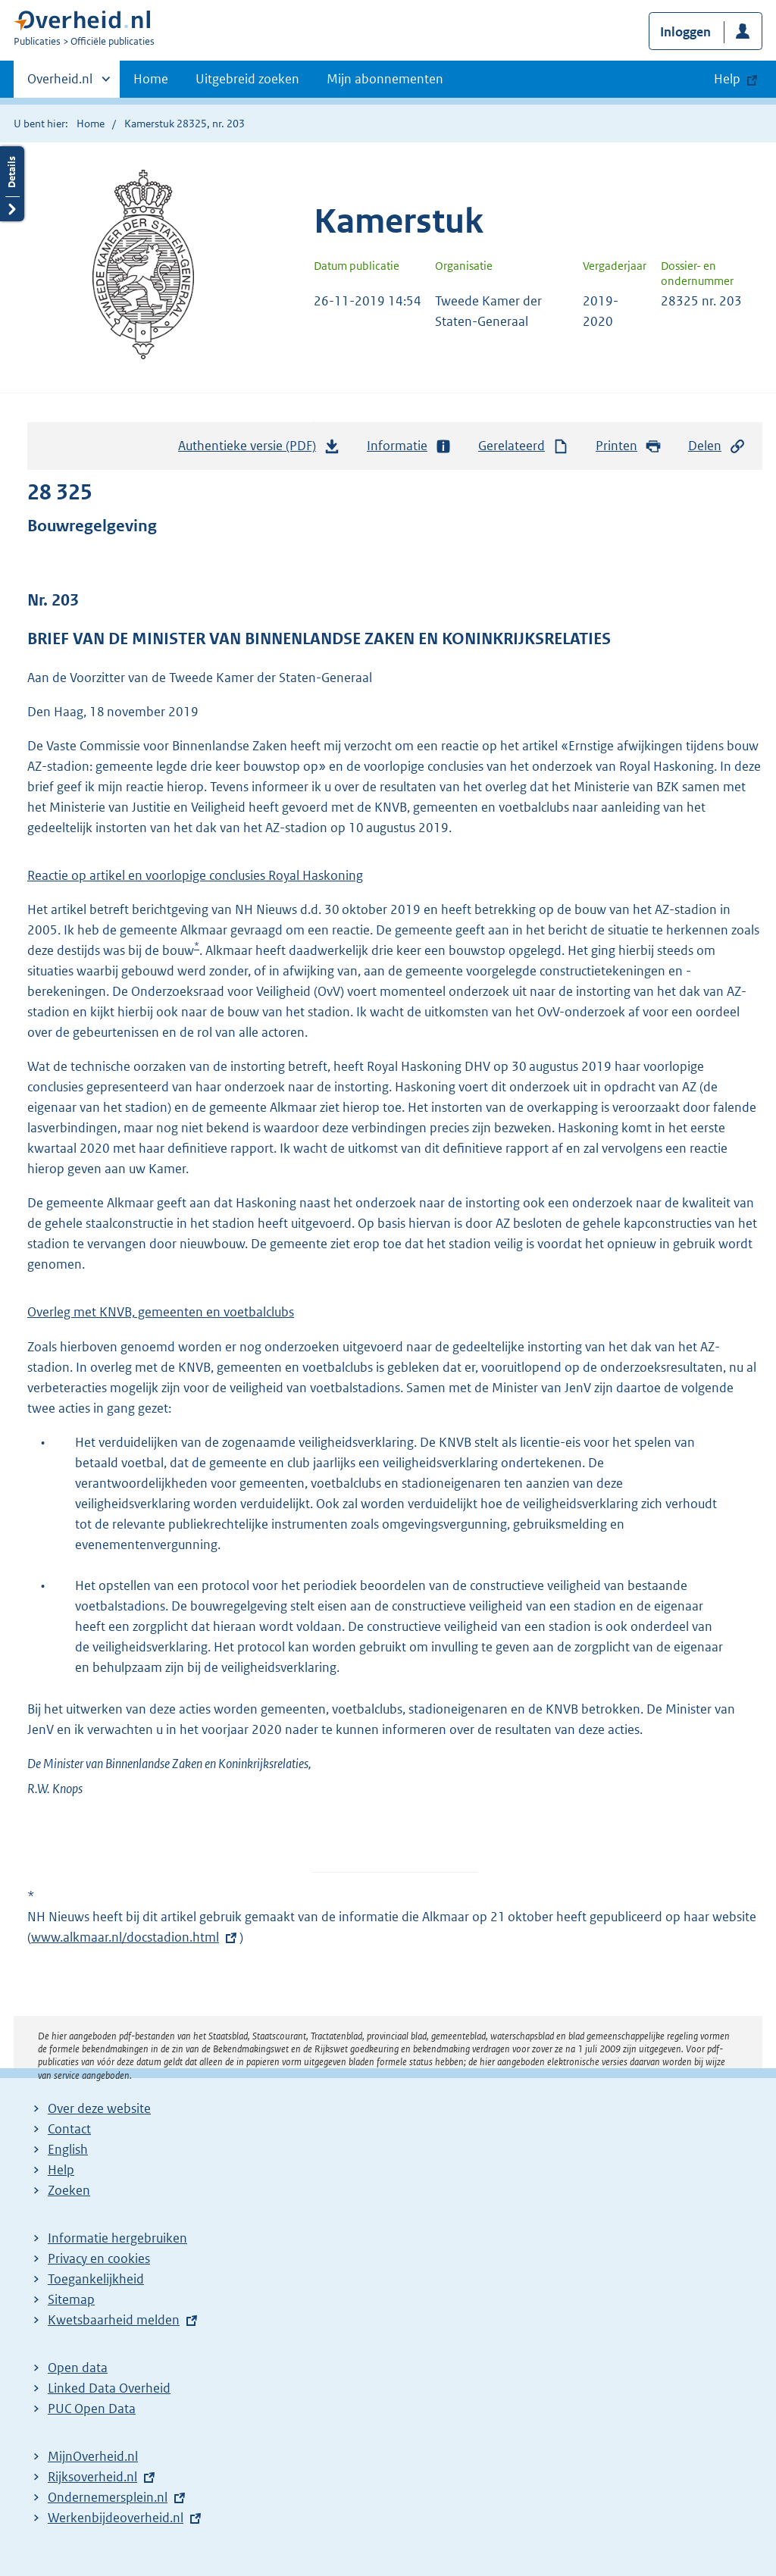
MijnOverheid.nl (93, 2456)
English (68, 2149)
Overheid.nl (59, 83)
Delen (717, 446)
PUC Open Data (92, 2408)
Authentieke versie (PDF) (259, 449)
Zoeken (69, 2190)
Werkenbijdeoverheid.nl (115, 2517)
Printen (629, 446)
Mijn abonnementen (385, 78)
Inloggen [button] (685, 31)
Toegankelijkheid (96, 2279)
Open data (78, 2367)
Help (61, 2169)
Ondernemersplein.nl (107, 2497)
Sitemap (71, 2299)
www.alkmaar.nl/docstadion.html (125, 1937)
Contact (69, 2129)
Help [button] (727, 78)
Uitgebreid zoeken (247, 78)
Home (150, 78)
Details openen (12, 183)
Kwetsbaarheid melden (114, 2320)
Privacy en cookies (99, 2258)
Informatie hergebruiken (117, 2238)
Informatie (409, 446)
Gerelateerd (523, 446)
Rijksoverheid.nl (92, 2476)
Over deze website (99, 2108)
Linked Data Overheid (109, 2388)
